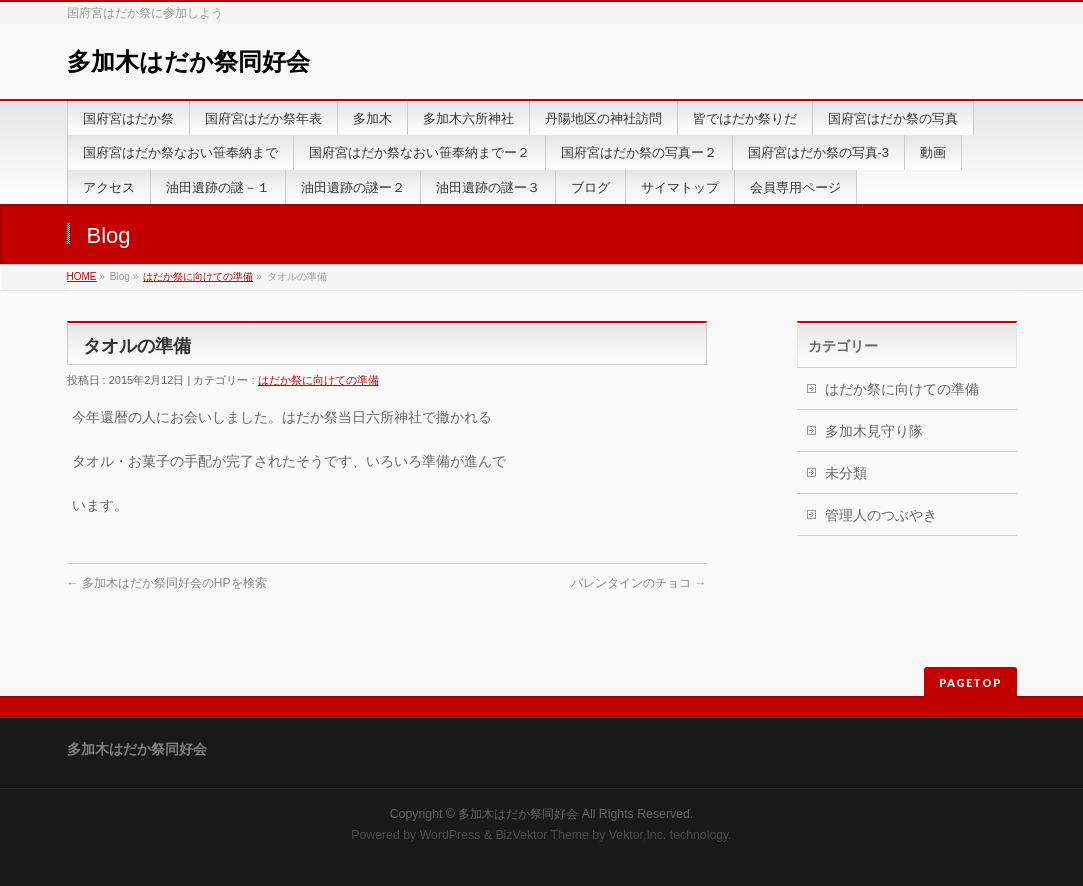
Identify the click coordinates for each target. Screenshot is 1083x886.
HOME (82, 276)
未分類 (846, 473)
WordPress (450, 835)
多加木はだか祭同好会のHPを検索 (167, 583)
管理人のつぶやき (881, 515)
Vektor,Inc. (638, 835)
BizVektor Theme (542, 835)
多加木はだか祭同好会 (188, 61)
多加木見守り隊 (874, 431)
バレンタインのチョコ (638, 583)
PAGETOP (970, 682)
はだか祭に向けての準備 (198, 276)
